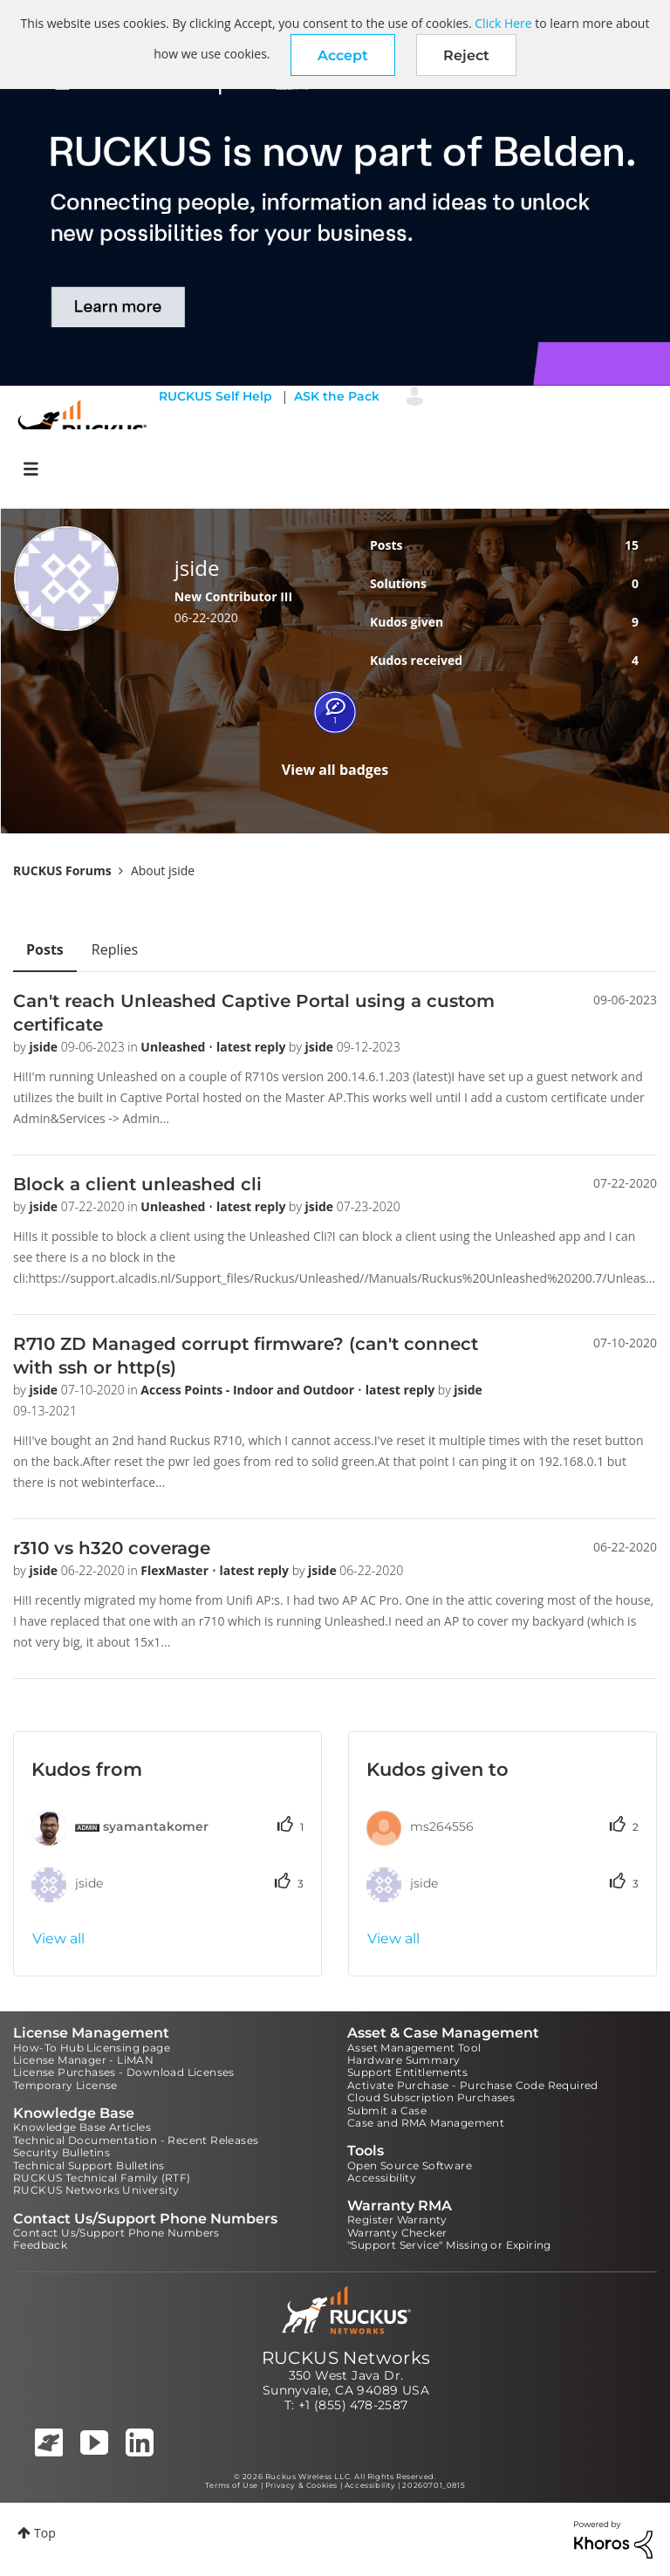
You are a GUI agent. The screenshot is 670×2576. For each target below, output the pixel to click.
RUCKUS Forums (62, 870)
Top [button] (45, 2533)
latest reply (252, 1046)
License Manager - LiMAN (83, 2059)
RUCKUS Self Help (215, 396)
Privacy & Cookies (301, 2485)
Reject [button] (466, 55)
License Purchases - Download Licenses (124, 2072)
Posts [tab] (45, 949)
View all (58, 1938)
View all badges (335, 769)
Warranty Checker (397, 2232)
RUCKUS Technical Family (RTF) (102, 2177)
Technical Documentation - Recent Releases (135, 2140)
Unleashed (174, 1046)
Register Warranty (397, 2219)
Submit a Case (387, 2110)
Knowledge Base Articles (82, 2127)
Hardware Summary (403, 2059)
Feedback (40, 2244)
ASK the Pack (336, 396)
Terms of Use (231, 2485)
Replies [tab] (115, 949)
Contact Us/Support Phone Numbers (116, 2232)
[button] (343, 55)
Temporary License (65, 2085)
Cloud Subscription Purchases (431, 2097)
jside (44, 1046)
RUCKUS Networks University (96, 2189)
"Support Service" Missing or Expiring (449, 2244)
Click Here (503, 23)
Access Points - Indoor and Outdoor (248, 1389)
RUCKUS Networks (346, 2357)
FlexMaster (175, 1570)
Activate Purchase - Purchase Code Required (472, 2085)
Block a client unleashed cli (137, 1184)
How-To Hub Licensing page (91, 2047)
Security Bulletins (61, 2152)
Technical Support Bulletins (89, 2165)
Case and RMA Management (425, 2122)
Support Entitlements (407, 2072)
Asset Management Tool (414, 2047)
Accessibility (381, 2177)
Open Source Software (409, 2165)
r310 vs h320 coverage (111, 1548)
